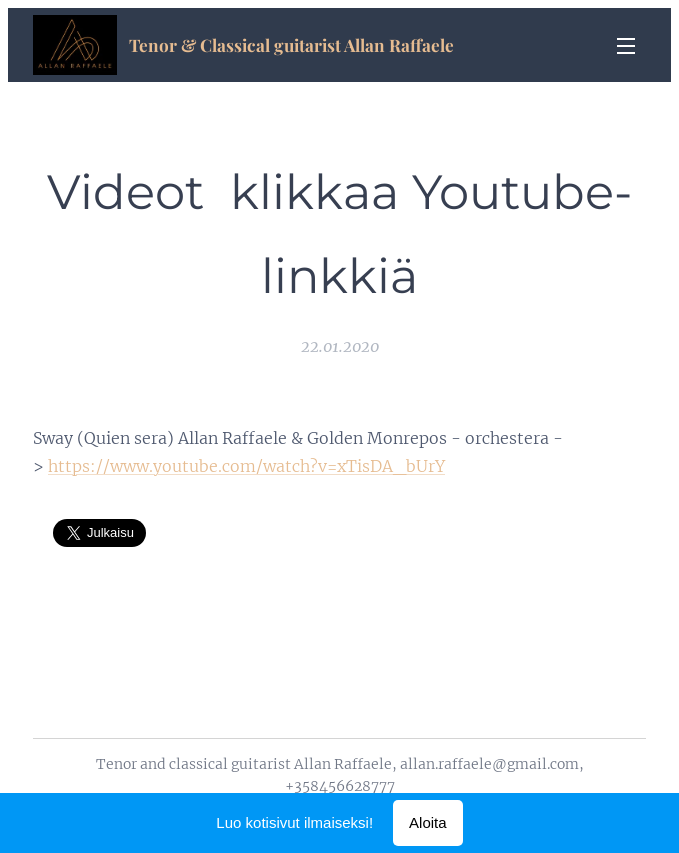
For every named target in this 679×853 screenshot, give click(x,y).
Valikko (626, 46)
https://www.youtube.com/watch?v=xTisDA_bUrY (246, 466)
